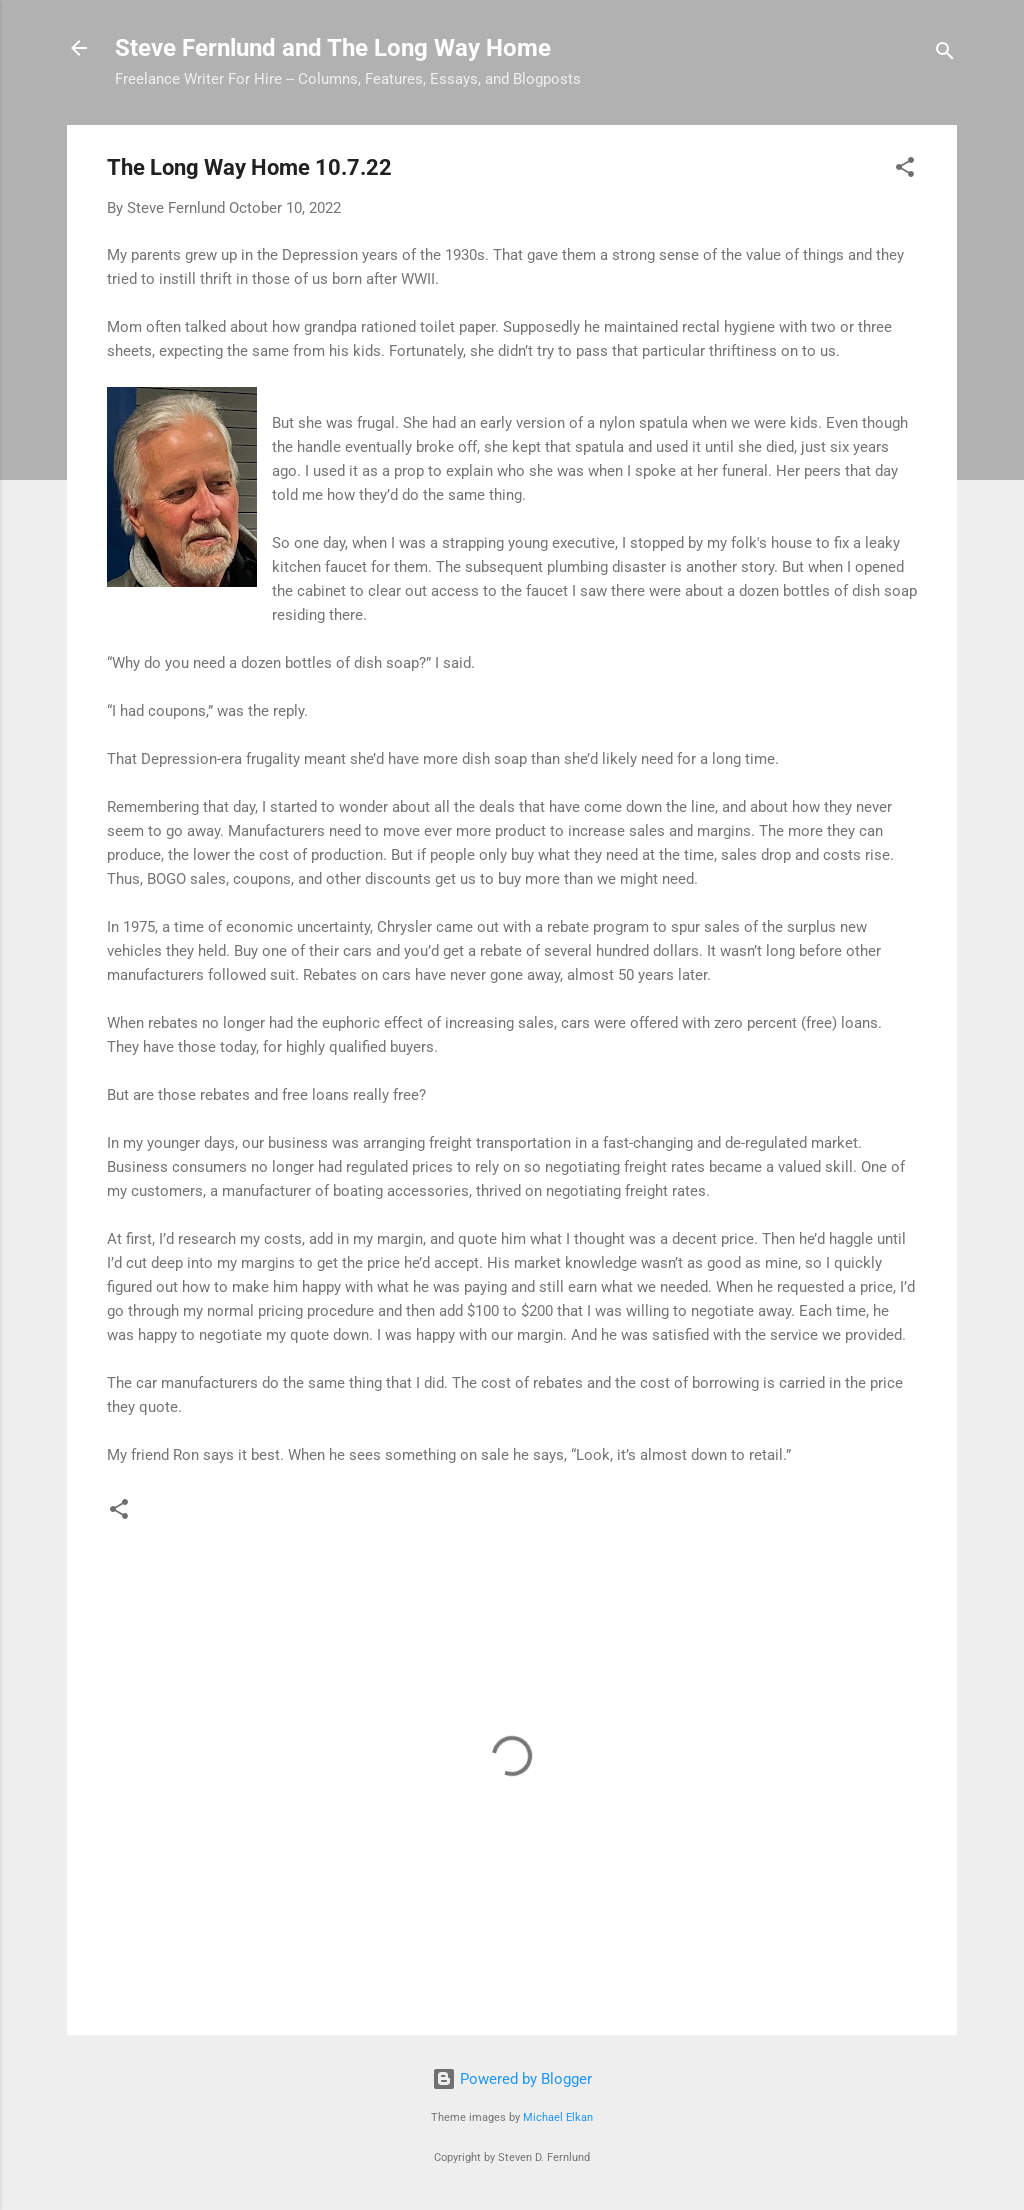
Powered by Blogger (512, 2079)
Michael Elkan (558, 2117)
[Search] (945, 54)
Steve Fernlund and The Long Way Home (333, 48)
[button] (905, 170)
